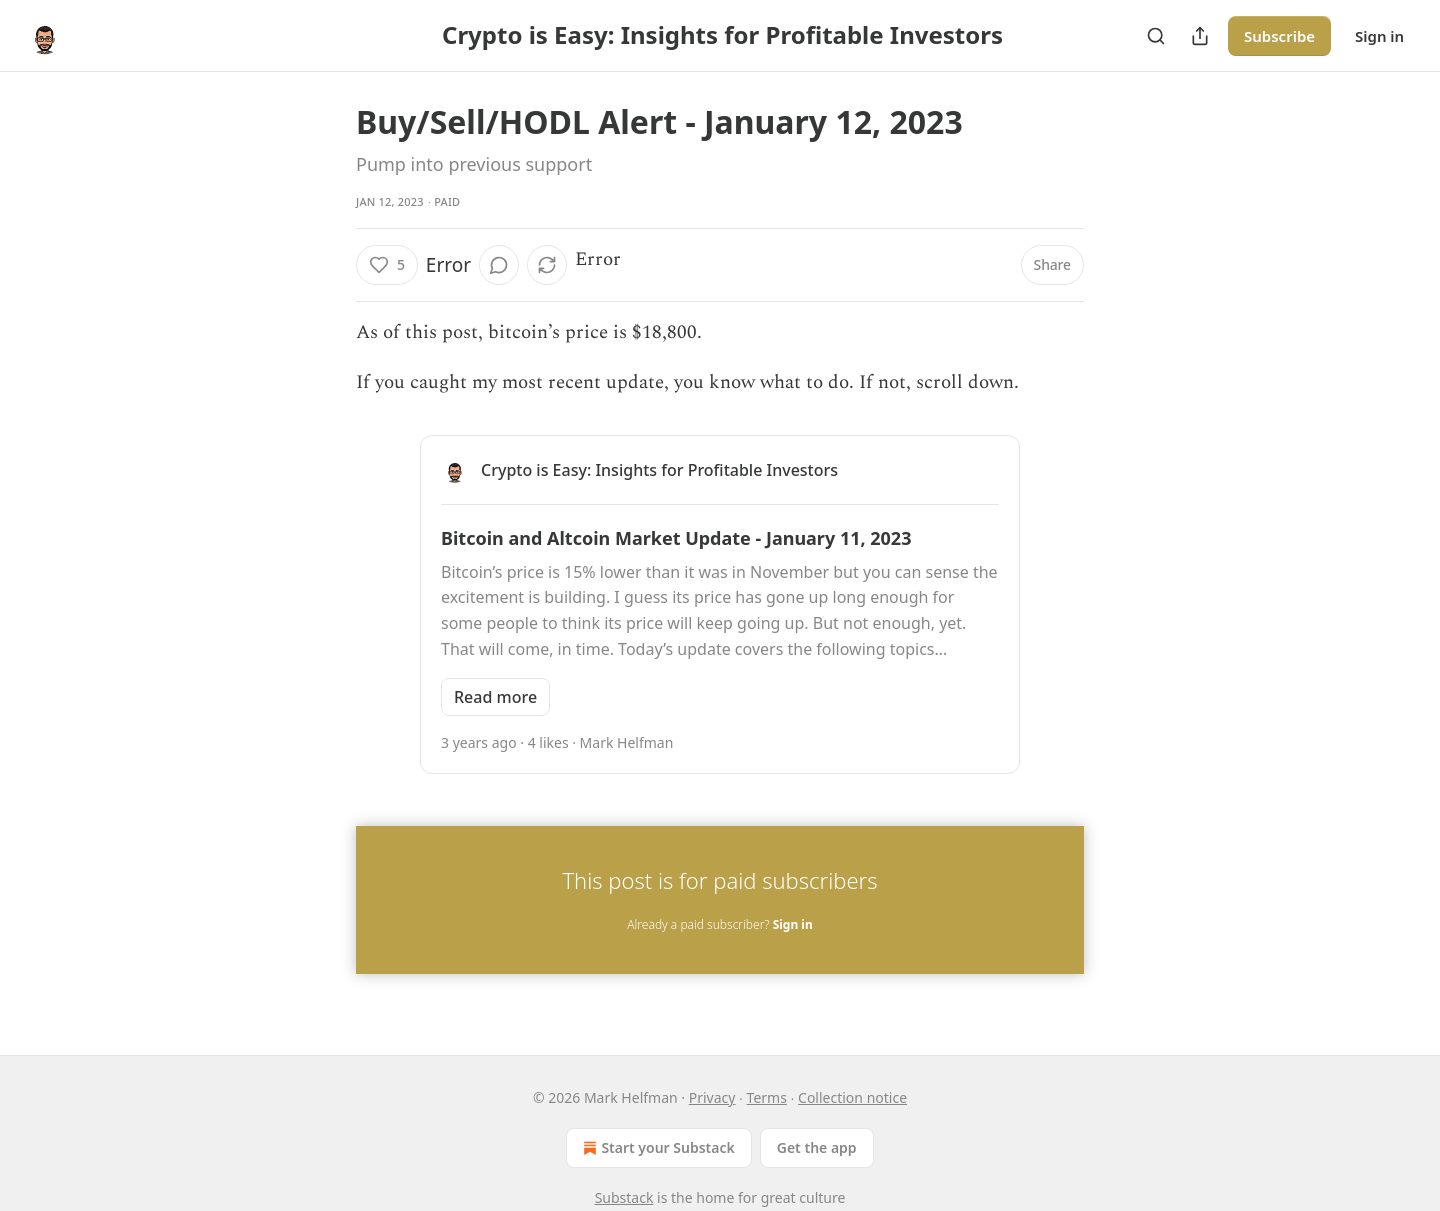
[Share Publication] (1200, 36)
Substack (624, 1197)
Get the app (817, 1147)
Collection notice (852, 1097)
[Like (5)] (387, 265)
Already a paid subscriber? (719, 924)
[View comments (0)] (499, 265)
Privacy (712, 1097)
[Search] (1156, 36)
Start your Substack (656, 1148)
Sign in (1379, 36)
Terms (767, 1097)
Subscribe (1279, 36)
